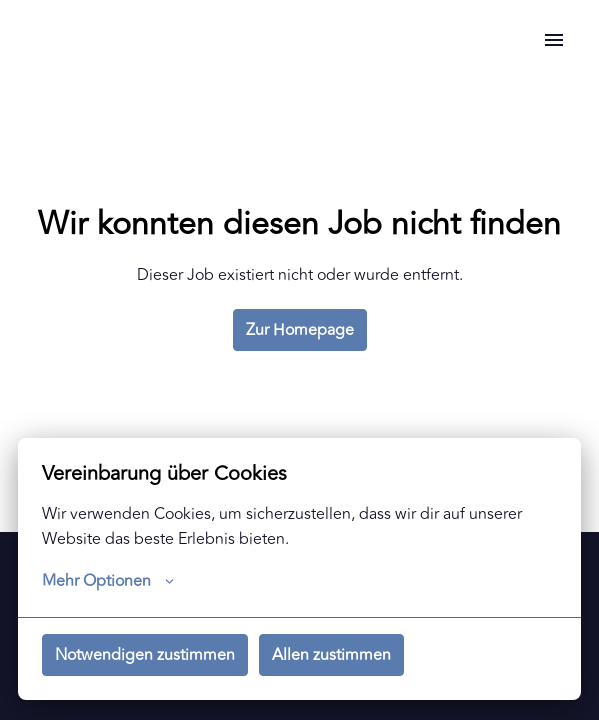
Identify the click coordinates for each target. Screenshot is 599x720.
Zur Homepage (300, 330)
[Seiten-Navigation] (554, 40)
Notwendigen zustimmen (145, 655)
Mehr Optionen (108, 581)
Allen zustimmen (331, 655)
